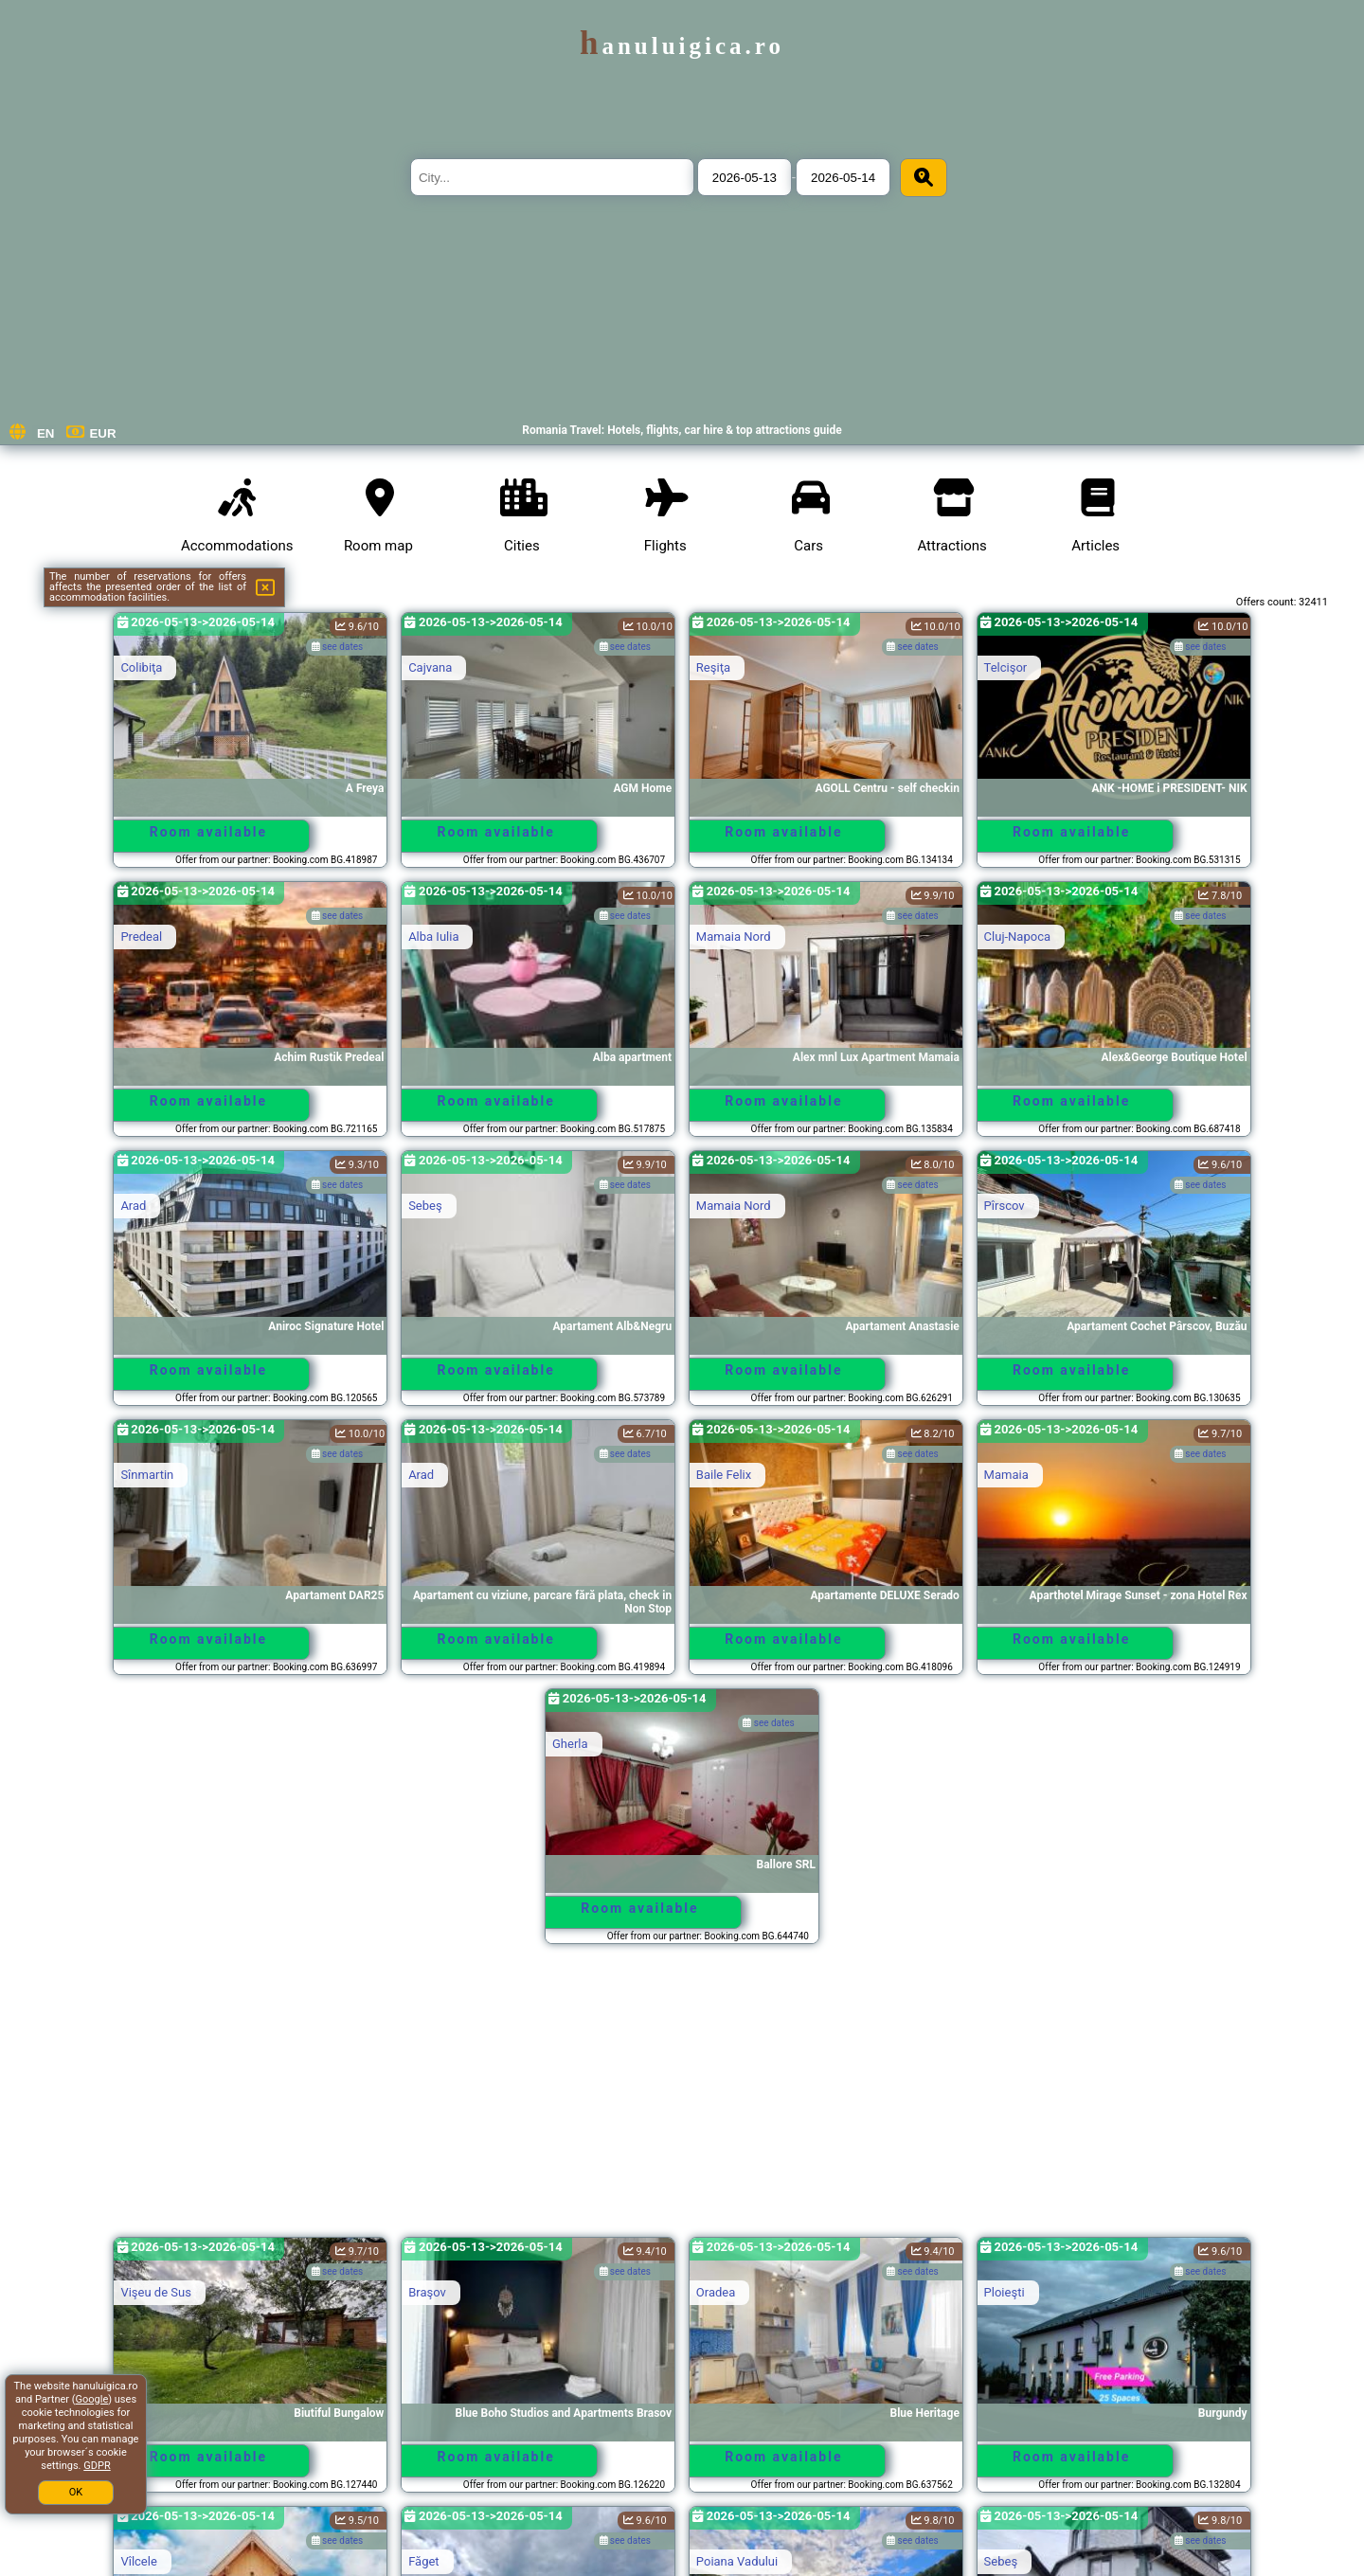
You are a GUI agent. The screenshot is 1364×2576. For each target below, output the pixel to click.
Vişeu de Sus (155, 2292)
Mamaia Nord (733, 936)
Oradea (715, 2292)
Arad (133, 1205)
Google (92, 2399)
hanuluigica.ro (682, 46)
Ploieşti (1004, 2292)
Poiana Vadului (737, 2561)
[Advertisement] (682, 2099)
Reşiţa (713, 667)
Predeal (141, 936)
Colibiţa (141, 667)
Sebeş (425, 1205)
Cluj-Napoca (1017, 936)
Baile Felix (723, 1475)
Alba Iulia (433, 936)
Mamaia (1006, 1475)
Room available (208, 831)
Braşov (427, 2292)
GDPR (96, 2465)
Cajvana (430, 667)
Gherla (570, 1744)
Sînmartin (146, 1475)
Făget (424, 2561)
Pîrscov (1004, 1205)
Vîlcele (138, 2561)
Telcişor (1006, 667)
